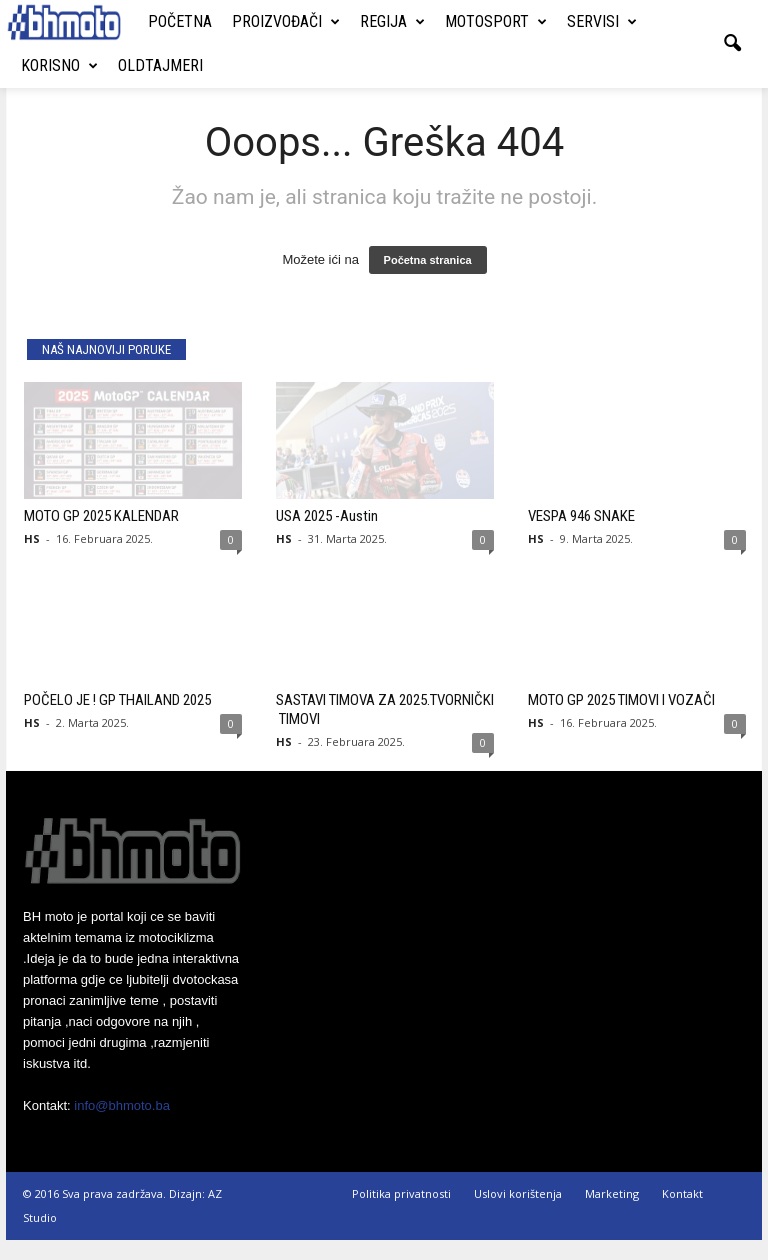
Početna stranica (428, 280)
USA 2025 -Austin (327, 536)
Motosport (496, 22)
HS (32, 558)
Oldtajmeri (160, 65)
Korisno (59, 66)
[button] (732, 44)
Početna (180, 21)
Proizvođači (286, 22)
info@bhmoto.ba (122, 1125)
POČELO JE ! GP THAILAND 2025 (117, 720)
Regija (392, 22)
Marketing (612, 1213)
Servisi (602, 22)
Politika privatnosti (401, 1213)
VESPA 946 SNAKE (581, 536)
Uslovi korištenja (518, 1213)
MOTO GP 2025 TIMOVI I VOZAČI (621, 720)
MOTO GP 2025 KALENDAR (101, 536)
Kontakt (682, 1213)
